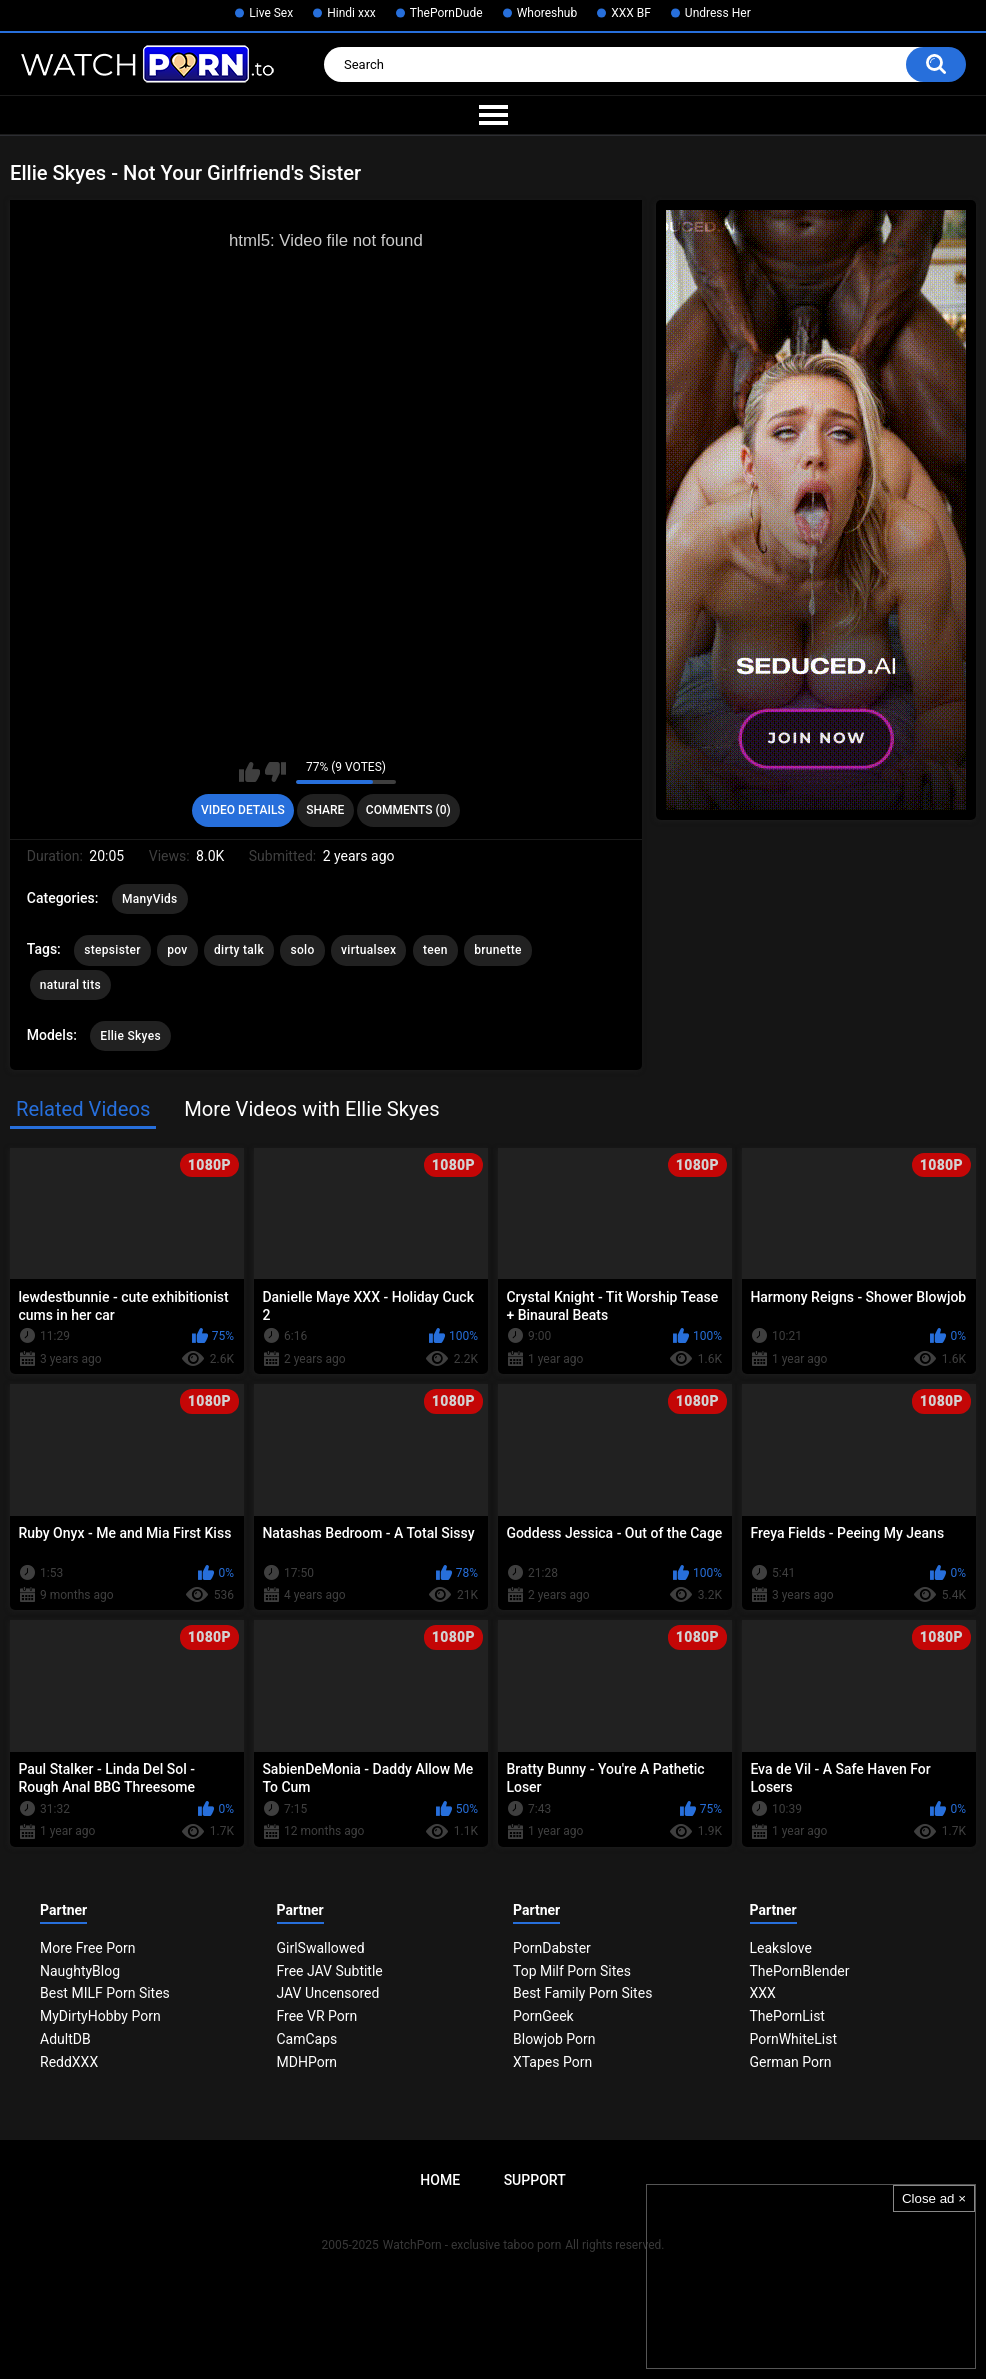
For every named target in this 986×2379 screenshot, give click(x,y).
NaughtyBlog (80, 1971)
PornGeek (543, 2016)
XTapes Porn (552, 2062)
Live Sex (271, 13)
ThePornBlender (800, 1971)
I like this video (249, 772)
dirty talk (239, 950)
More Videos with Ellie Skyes (311, 1109)
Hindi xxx (351, 13)
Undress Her (718, 13)
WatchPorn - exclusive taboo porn (472, 2245)
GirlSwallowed (321, 1948)
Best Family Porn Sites (582, 1993)
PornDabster (552, 1948)
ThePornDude (446, 13)
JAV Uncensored (328, 1993)
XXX (763, 1993)
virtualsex (368, 950)
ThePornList (787, 2016)
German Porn (791, 2062)
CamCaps (307, 2039)
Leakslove (781, 1948)
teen (435, 950)
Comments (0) (408, 810)
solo (302, 950)
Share (325, 810)
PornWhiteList (794, 2039)
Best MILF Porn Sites (105, 1993)
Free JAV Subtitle (330, 1971)
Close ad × (934, 2198)
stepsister (112, 950)
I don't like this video (275, 772)
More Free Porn (87, 1948)
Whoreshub (547, 13)
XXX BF (631, 13)
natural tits (70, 985)
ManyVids (150, 899)
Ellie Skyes (130, 1036)
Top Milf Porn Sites (572, 1971)
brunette (498, 950)
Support (535, 2180)
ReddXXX (69, 2062)
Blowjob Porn (554, 2039)
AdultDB (65, 2039)
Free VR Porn (317, 2016)
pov (177, 950)
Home (440, 2180)
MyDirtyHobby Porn (100, 2016)
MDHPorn (307, 2062)
